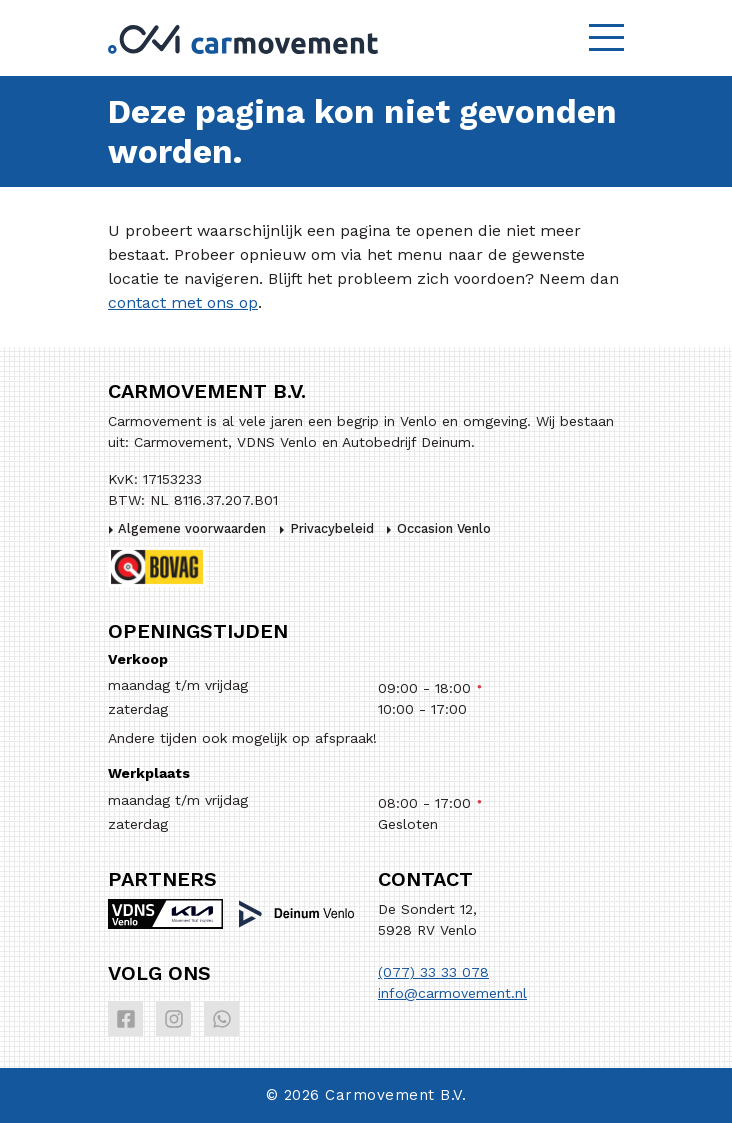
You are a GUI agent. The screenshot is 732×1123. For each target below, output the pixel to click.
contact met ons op (183, 302)
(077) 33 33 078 (433, 972)
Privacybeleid (332, 528)
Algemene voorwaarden (192, 528)
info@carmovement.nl (452, 993)
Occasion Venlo (444, 528)
